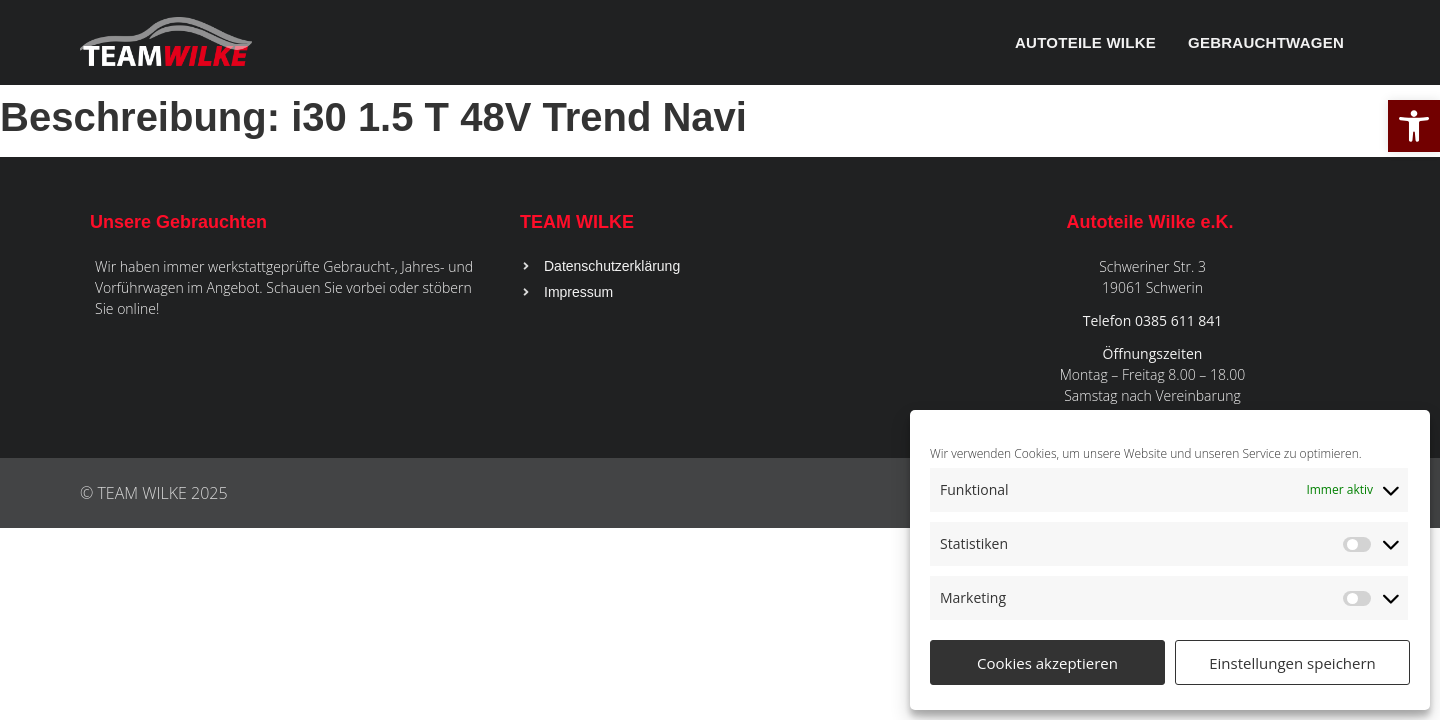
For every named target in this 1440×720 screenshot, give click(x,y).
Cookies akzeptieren (1047, 663)
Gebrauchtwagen (1266, 42)
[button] (1414, 126)
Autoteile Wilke (1085, 42)
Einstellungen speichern (1292, 663)
